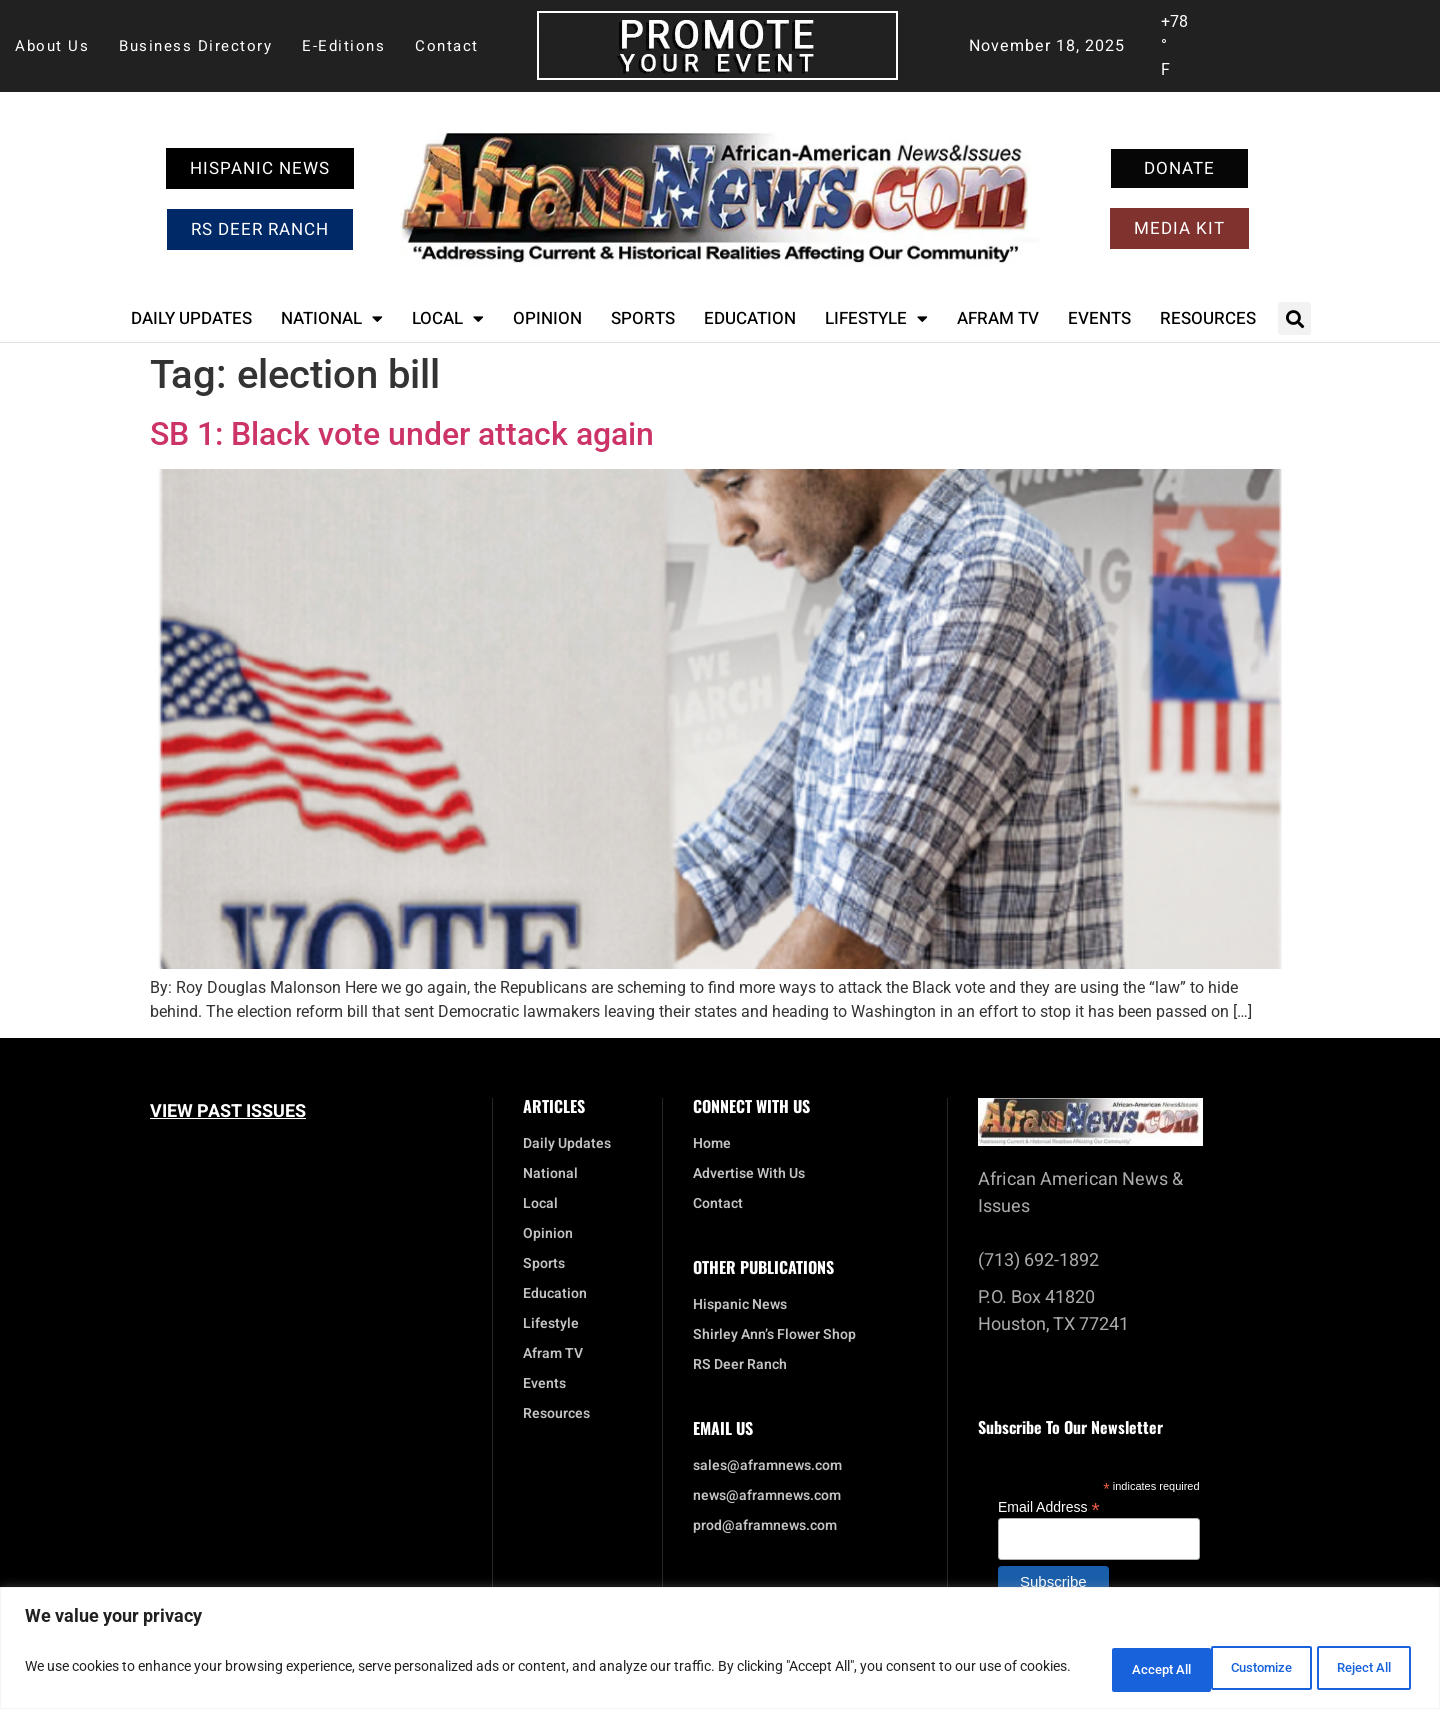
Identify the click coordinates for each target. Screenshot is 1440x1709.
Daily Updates (191, 318)
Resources (1208, 318)
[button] (1294, 318)
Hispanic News (740, 1305)
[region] (720, 1649)
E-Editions (343, 46)
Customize (1095, 1668)
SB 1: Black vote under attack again (402, 434)
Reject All (1225, 1668)
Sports (643, 318)
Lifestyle (876, 318)
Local (448, 318)
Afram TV (998, 318)
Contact (447, 46)
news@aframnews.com (767, 1496)
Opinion (547, 318)
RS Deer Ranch (740, 1365)
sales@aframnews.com (767, 1466)
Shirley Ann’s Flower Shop (774, 1335)
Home (712, 1144)
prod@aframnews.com (765, 1526)
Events (1099, 318)
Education (750, 318)
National (332, 318)
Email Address (1049, 1506)
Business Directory (195, 46)
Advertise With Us (749, 1174)
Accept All (1354, 1668)
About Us (52, 46)
